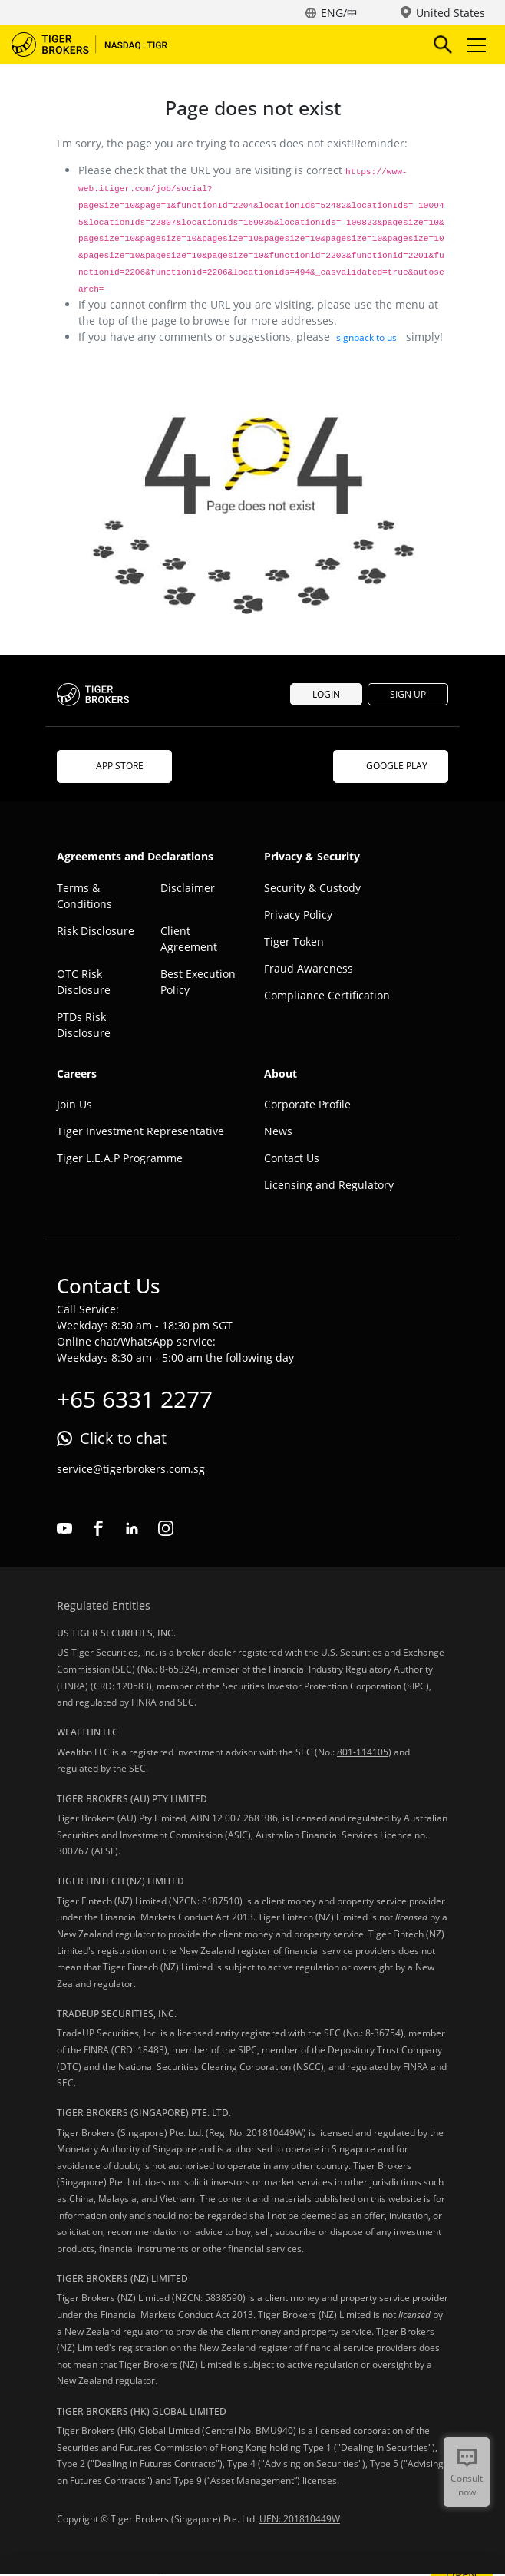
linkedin (132, 1528)
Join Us (74, 1104)
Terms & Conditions (84, 895)
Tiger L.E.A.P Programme (120, 1158)
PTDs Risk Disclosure (84, 1024)
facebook (98, 1528)
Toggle (474, 45)
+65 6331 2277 (135, 1399)
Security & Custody (312, 887)
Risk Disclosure (95, 930)
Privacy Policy (298, 914)
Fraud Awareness (308, 968)
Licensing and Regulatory (329, 1184)
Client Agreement (188, 938)
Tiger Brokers (100, 44)
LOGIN (326, 694)
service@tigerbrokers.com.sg (131, 1468)
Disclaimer (187, 887)
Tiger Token (294, 941)
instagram (165, 1528)
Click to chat (123, 1438)
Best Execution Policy (198, 981)
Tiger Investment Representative (140, 1131)
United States (450, 12)
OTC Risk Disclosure (84, 981)
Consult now (467, 2485)
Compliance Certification (327, 995)
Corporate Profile (307, 1104)
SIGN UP (408, 694)
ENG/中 (339, 12)
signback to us (366, 337)
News (278, 1131)
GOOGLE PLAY (390, 765)
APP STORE (114, 765)
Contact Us (291, 1158)
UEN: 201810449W (299, 2518)
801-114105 (362, 1752)
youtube (64, 1528)
